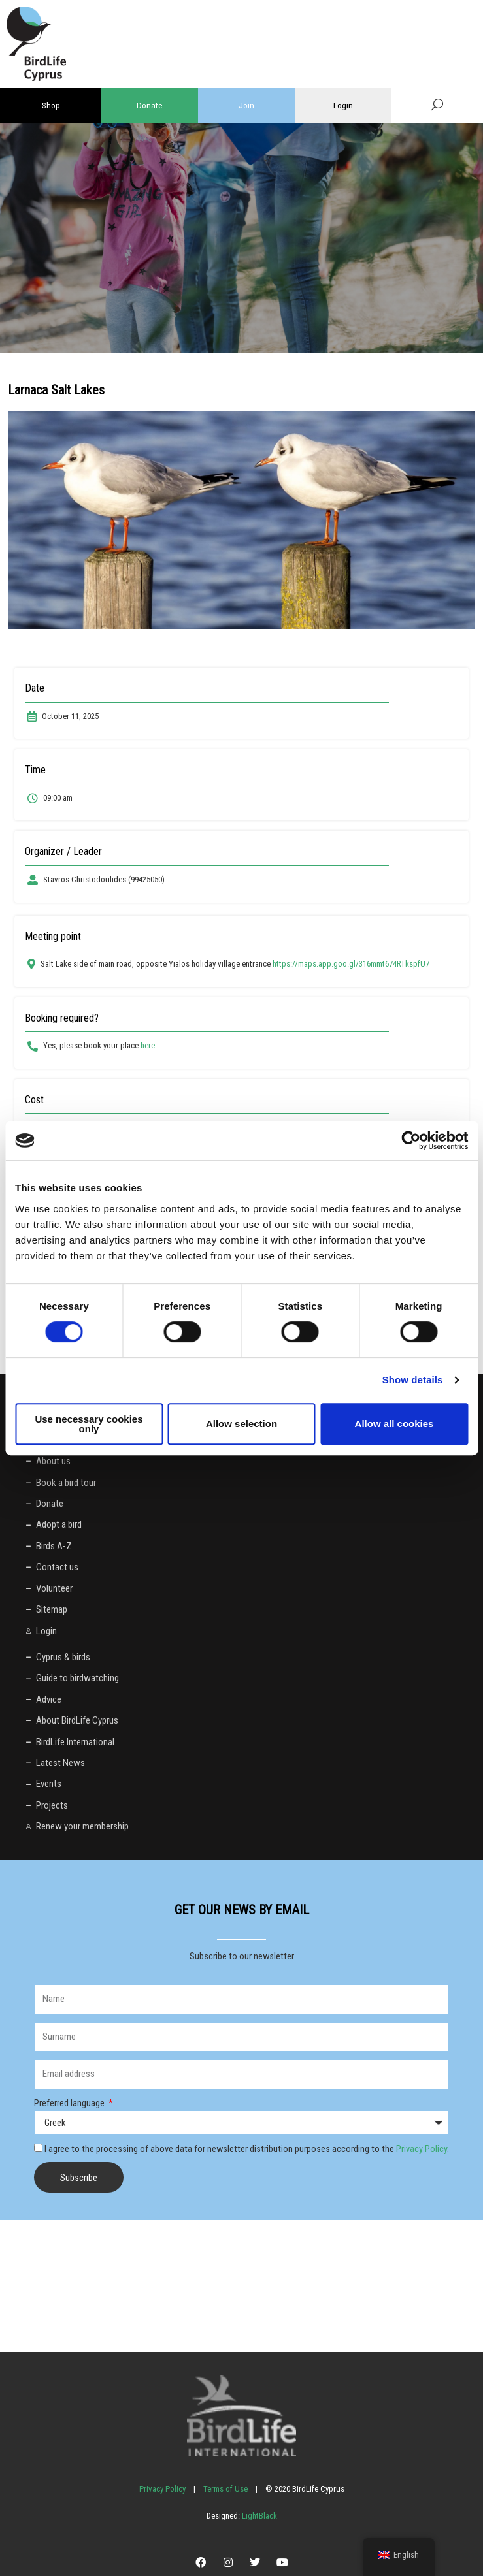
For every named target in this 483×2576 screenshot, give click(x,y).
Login (343, 105)
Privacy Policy (421, 2149)
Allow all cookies (394, 1423)
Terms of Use (225, 2489)
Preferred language (70, 2103)
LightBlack (258, 2515)
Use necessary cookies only (88, 1423)
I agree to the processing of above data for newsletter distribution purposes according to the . (246, 2149)
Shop (51, 105)
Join (246, 105)
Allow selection (241, 1423)
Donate (150, 105)
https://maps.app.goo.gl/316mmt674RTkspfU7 (351, 964)
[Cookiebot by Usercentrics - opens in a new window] (411, 1140)
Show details (412, 1379)
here (148, 1045)
